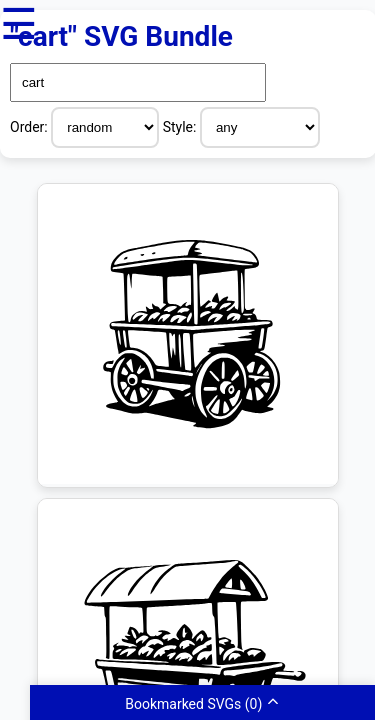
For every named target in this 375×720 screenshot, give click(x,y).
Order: (30, 127)
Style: (181, 127)
